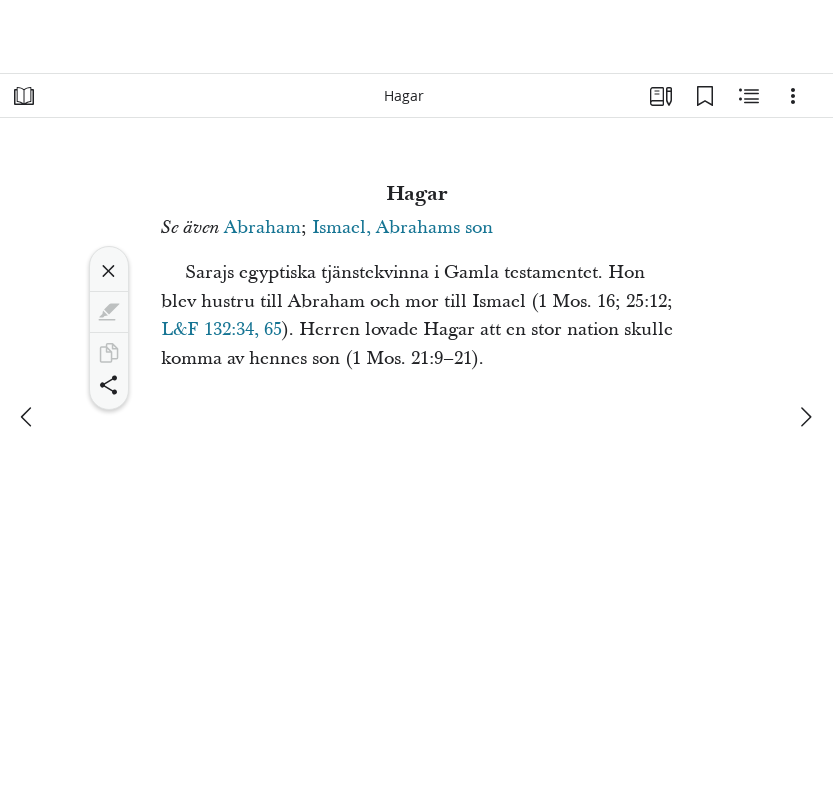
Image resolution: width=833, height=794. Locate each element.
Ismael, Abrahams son (402, 227)
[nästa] (805, 417)
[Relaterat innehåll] (749, 96)
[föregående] (28, 417)
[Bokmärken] (705, 96)
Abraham (262, 227)
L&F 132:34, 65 (221, 329)
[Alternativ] (793, 96)
